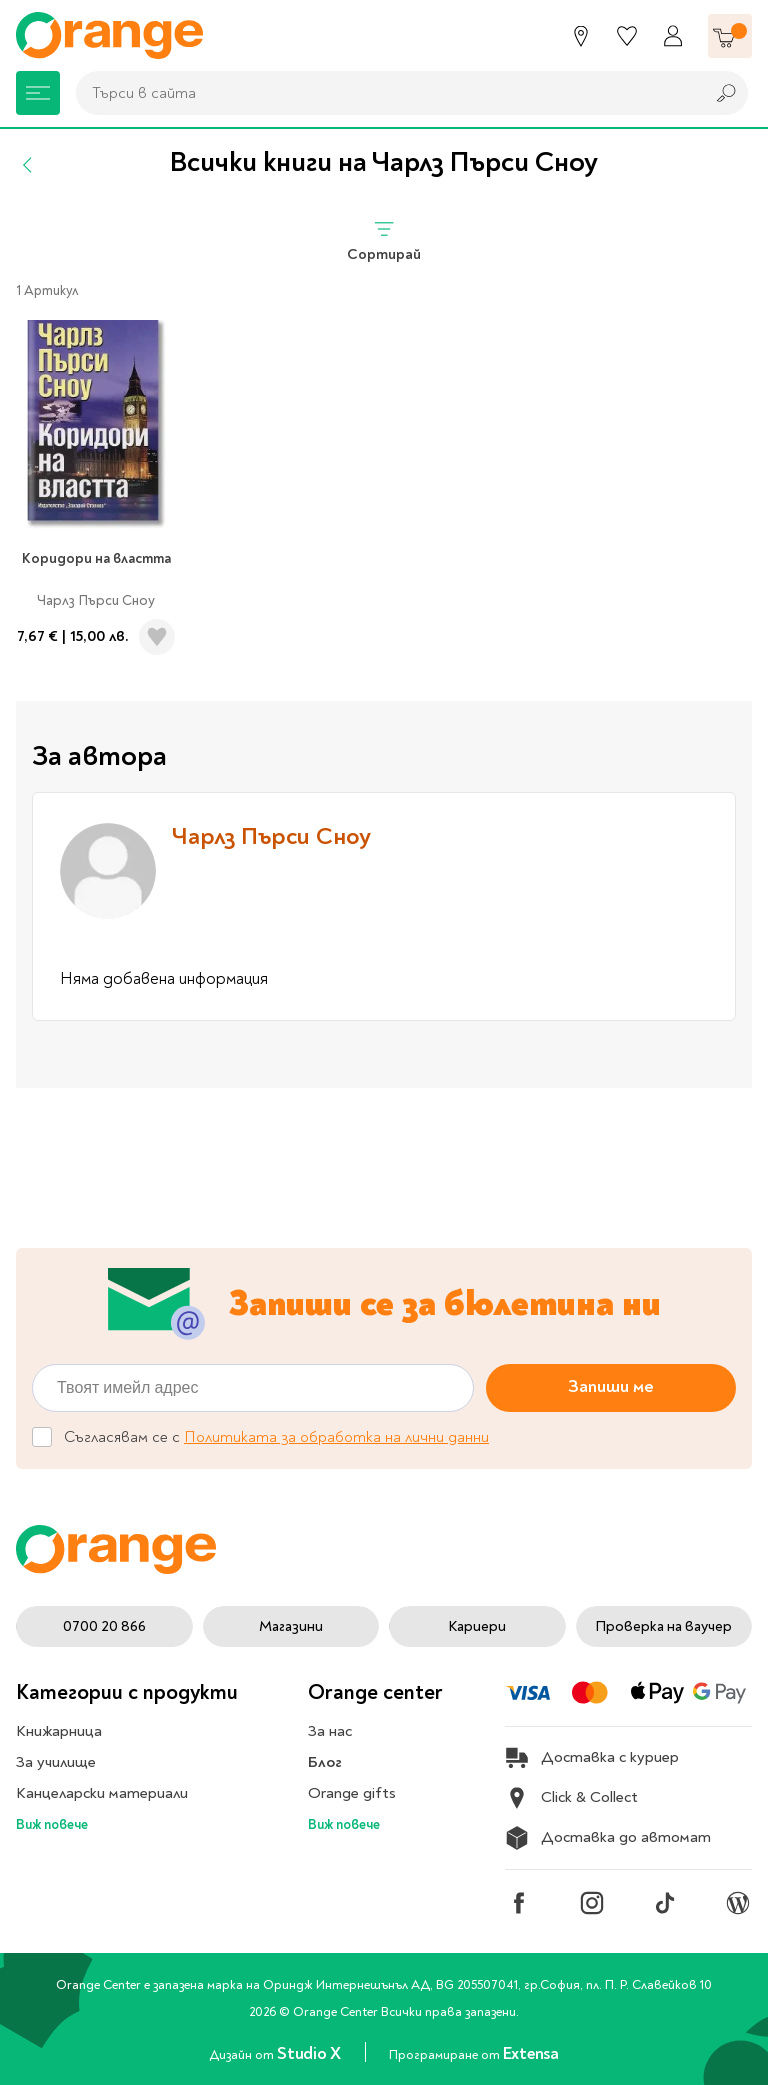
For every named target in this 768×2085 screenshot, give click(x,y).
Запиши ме (611, 1386)
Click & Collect (571, 1798)
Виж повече (52, 1824)
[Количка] (730, 36)
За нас (330, 1731)
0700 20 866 (104, 1626)
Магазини (291, 1626)
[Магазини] (581, 36)
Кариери (477, 1626)
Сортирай (384, 240)
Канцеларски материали (102, 1793)
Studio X (310, 2053)
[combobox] (385, 93)
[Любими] (627, 36)
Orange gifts (352, 1793)
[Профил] (673, 36)
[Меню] (38, 93)
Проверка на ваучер (663, 1626)
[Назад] (28, 165)
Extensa (531, 2053)
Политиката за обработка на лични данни (336, 1437)
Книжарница (59, 1731)
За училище (56, 1762)
